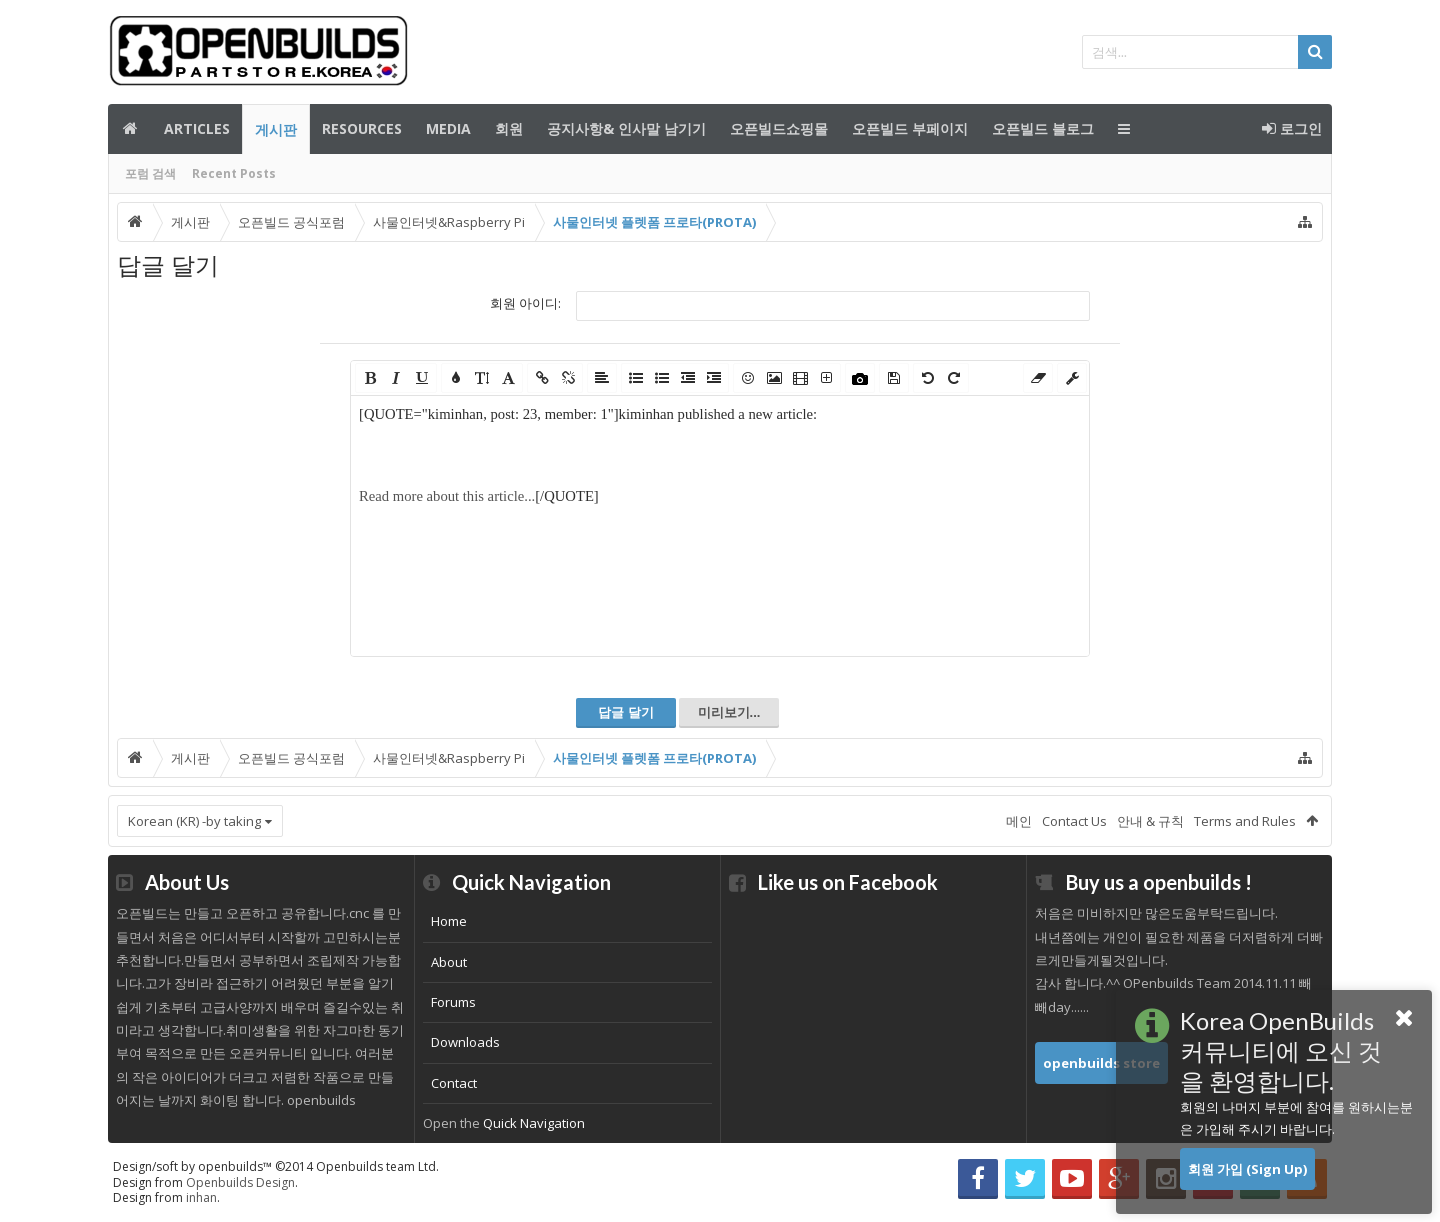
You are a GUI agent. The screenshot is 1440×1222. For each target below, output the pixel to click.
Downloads (465, 1042)
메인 (130, 129)
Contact (454, 1083)
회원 (509, 128)
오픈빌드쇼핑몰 (779, 128)
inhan (201, 1197)
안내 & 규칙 (1150, 821)
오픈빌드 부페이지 (910, 128)
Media (448, 128)
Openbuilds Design (240, 1182)
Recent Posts (234, 173)
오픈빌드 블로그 (1043, 128)
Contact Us (1074, 821)
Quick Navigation (534, 1123)
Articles (197, 128)
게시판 (276, 129)
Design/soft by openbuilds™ (276, 1166)
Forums (453, 1002)
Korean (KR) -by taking (194, 821)
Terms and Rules (1245, 821)
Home (449, 921)
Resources (362, 128)
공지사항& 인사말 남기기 (626, 128)
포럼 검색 (150, 173)
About (449, 962)
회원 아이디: (525, 303)
